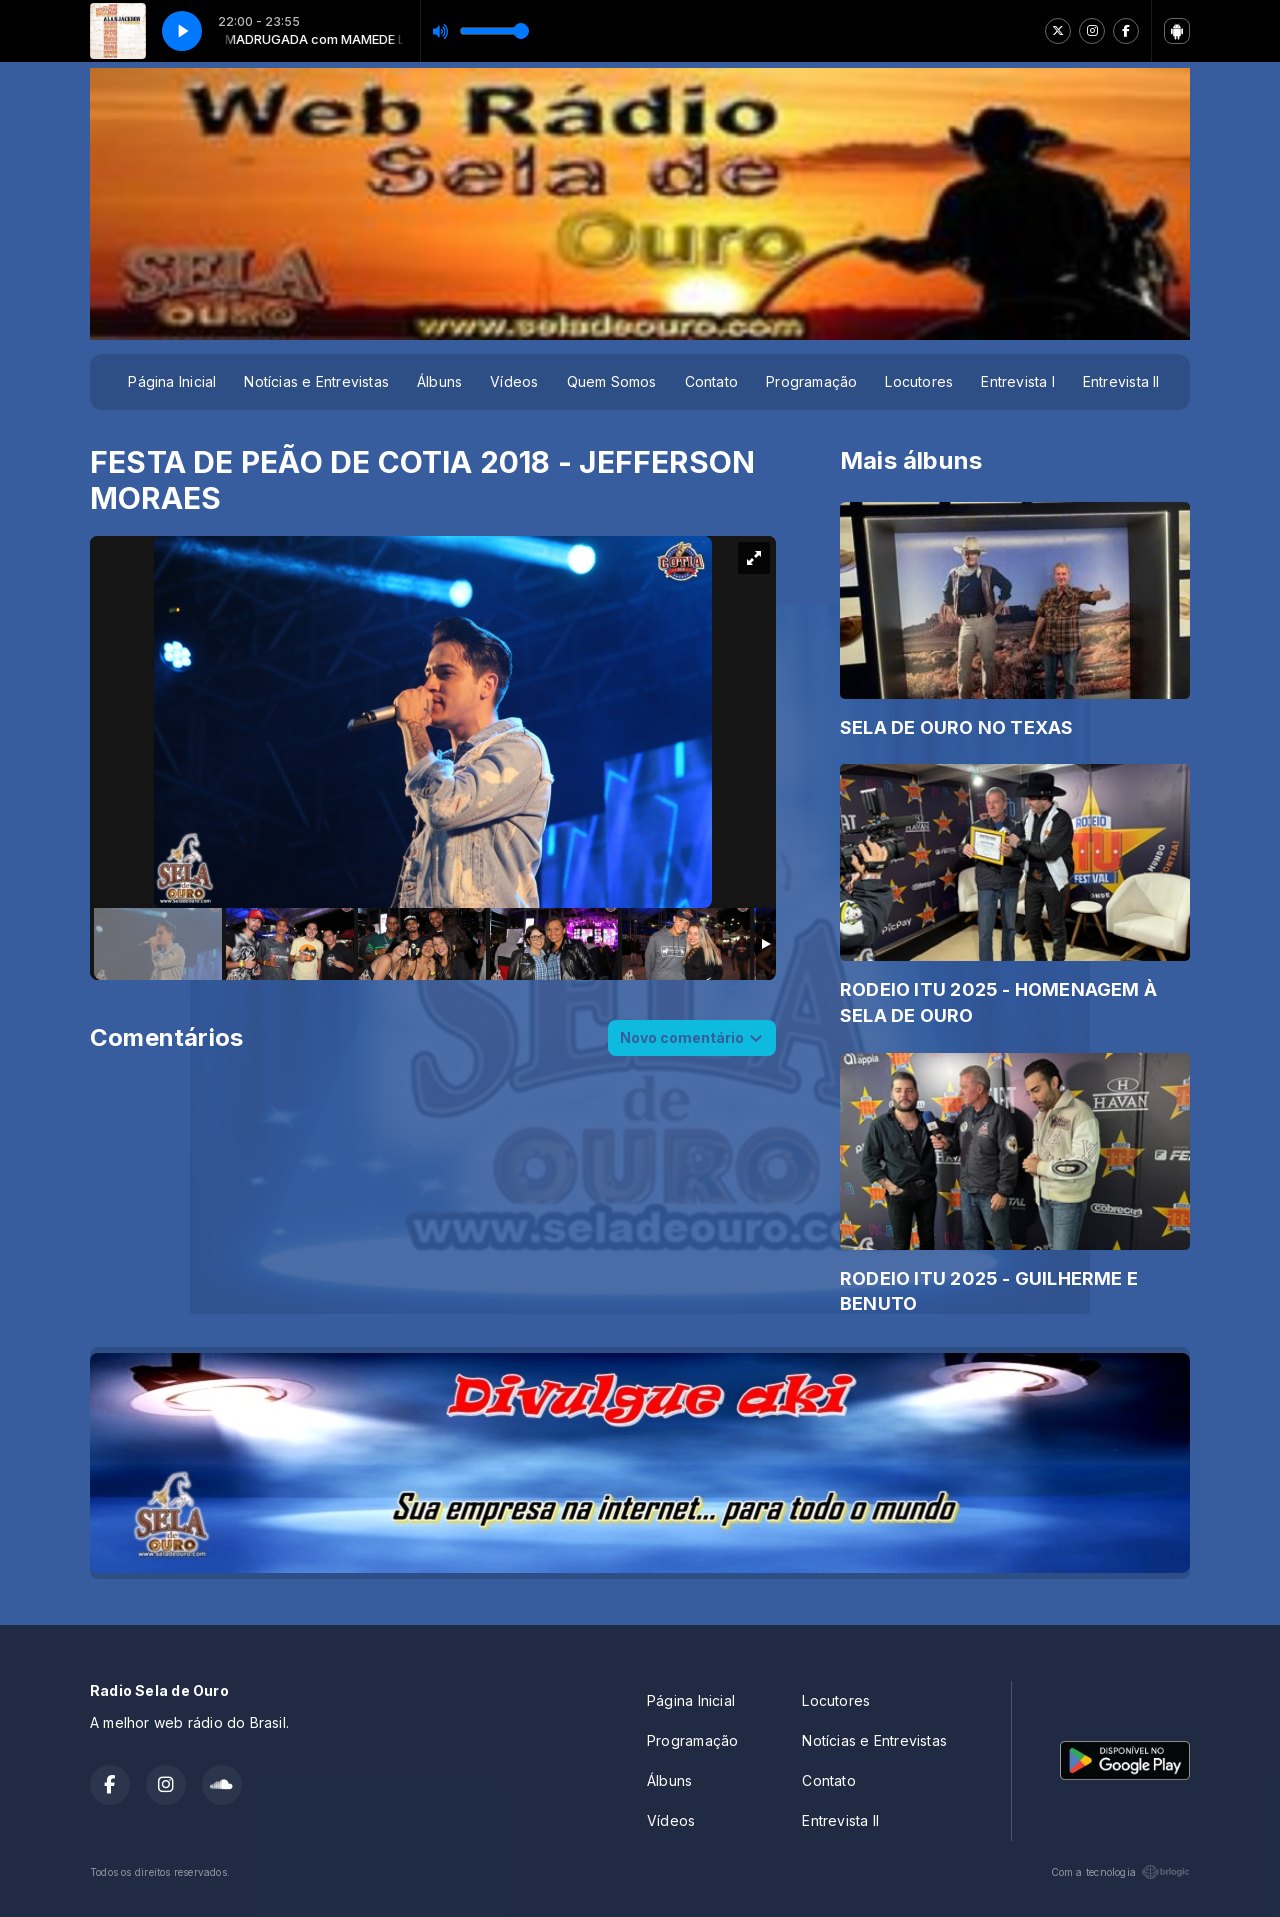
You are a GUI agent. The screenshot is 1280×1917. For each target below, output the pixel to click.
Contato (711, 381)
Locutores (919, 381)
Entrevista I (1018, 381)
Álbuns (439, 381)
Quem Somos (612, 381)
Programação (811, 381)
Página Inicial (172, 381)
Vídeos (514, 381)
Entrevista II (1121, 381)
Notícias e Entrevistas (316, 381)
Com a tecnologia (1120, 1872)
